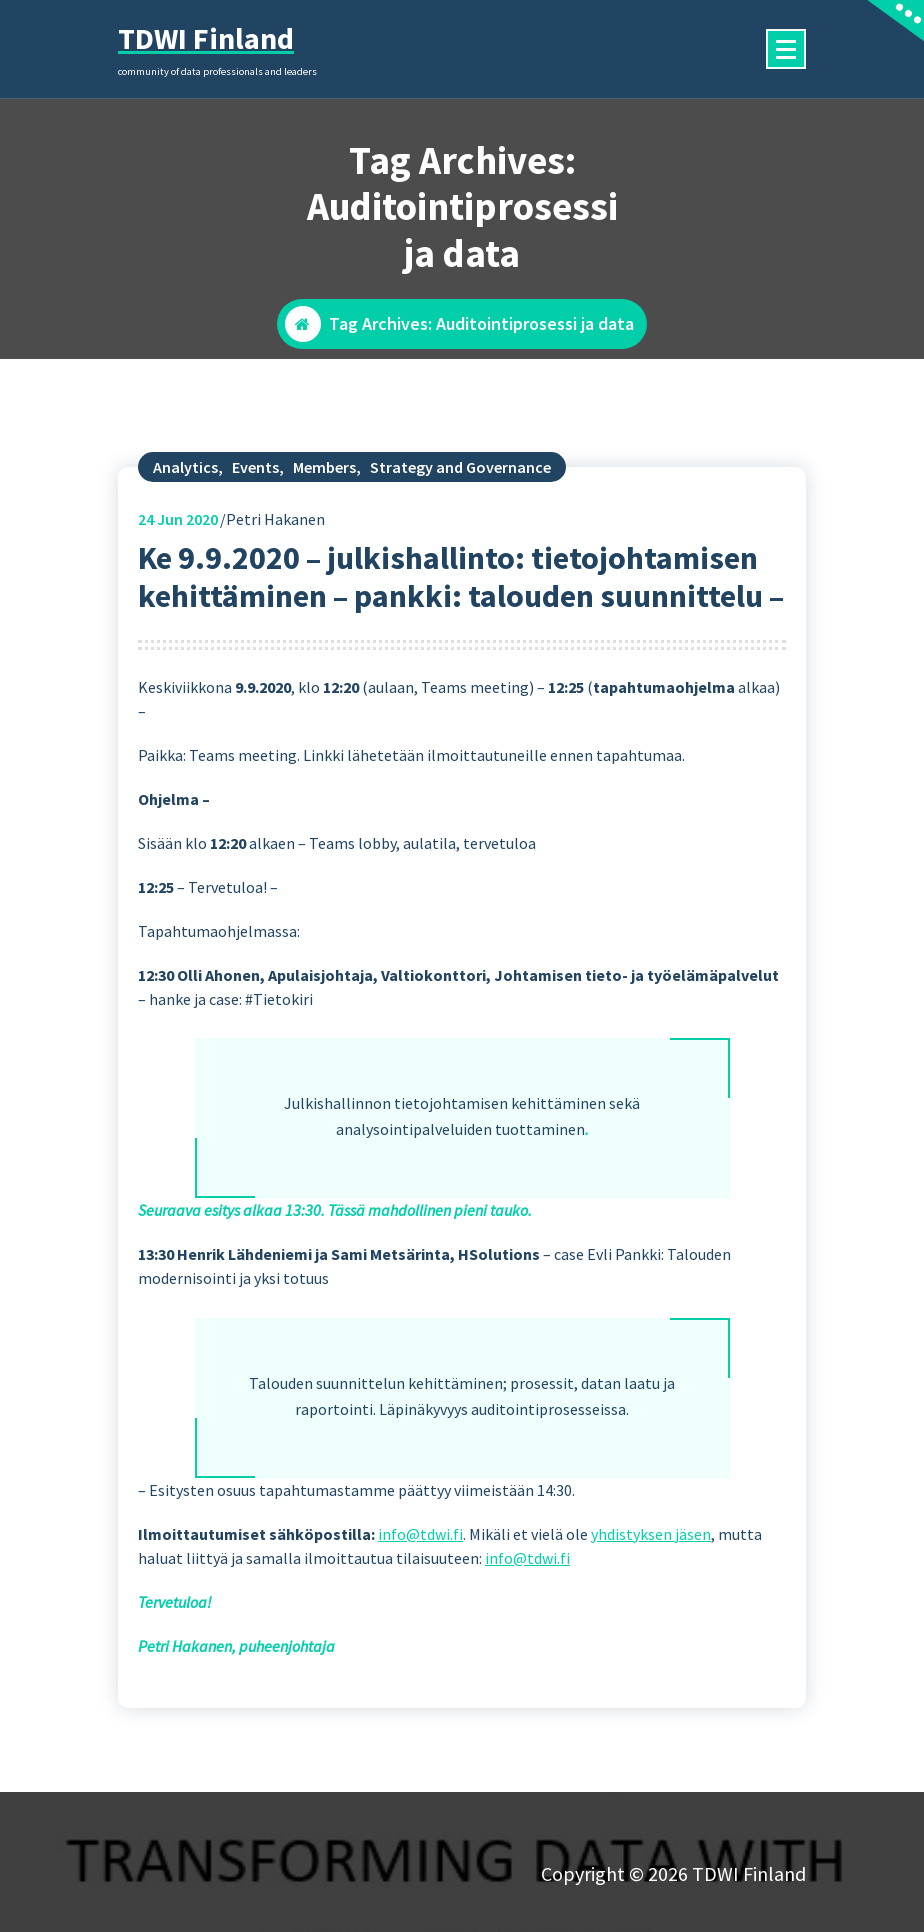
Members (324, 504)
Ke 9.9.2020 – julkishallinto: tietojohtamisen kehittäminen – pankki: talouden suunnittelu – (461, 614)
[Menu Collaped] (786, 49)
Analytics (185, 504)
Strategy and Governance (460, 504)
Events (255, 504)
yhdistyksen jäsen (651, 1571)
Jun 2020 (178, 556)
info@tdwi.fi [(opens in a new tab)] (420, 1571)
